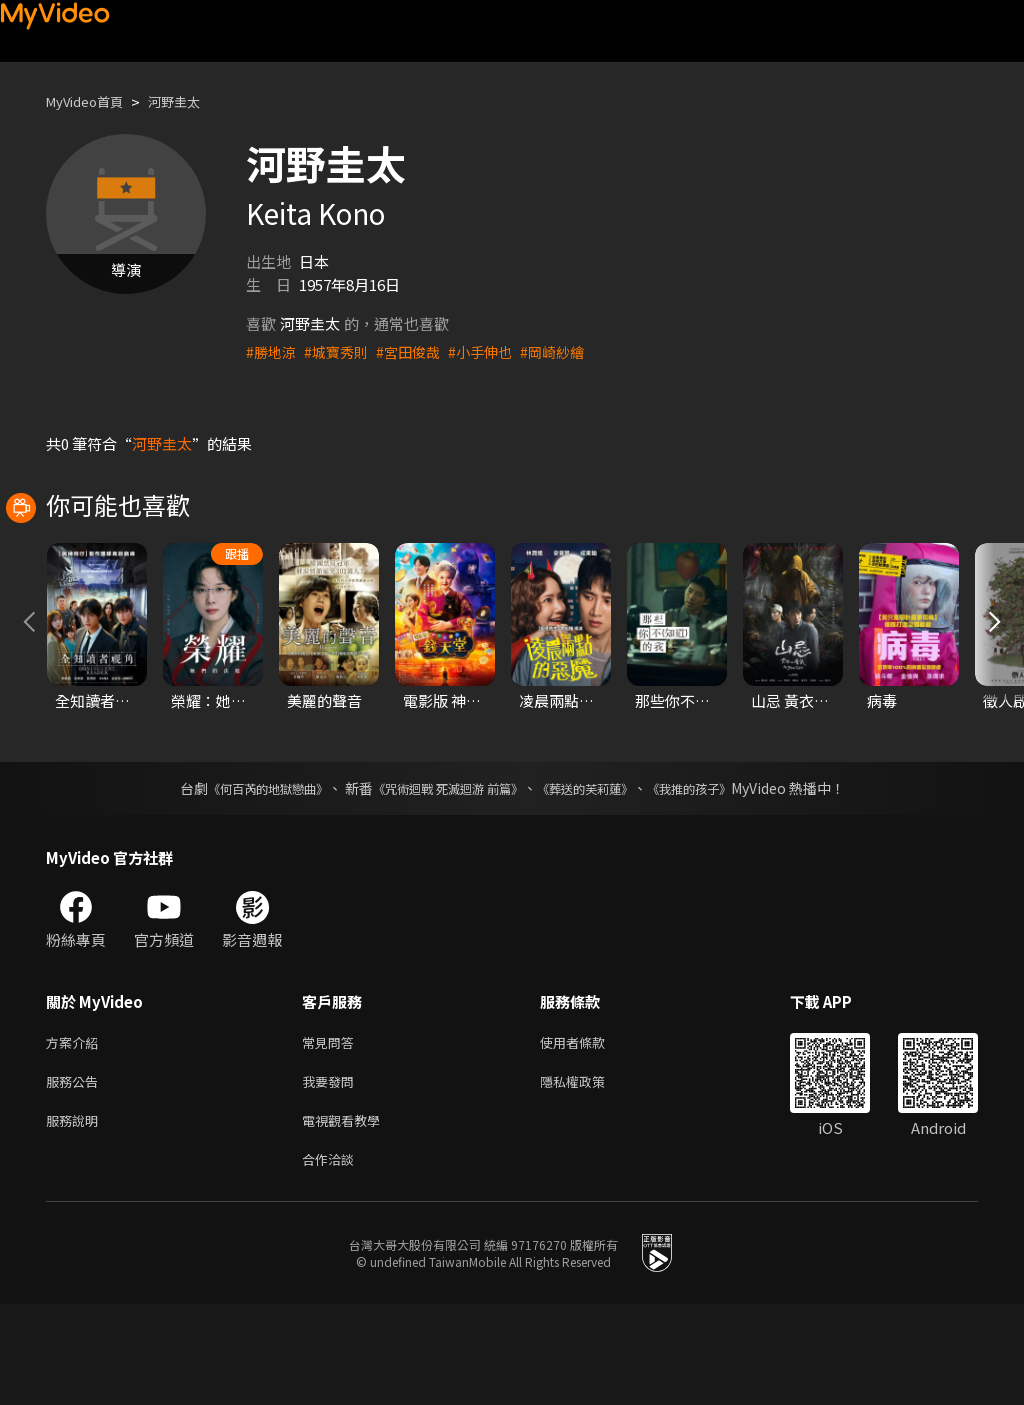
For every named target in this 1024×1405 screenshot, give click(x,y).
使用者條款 (589, 1132)
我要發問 (332, 1174)
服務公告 (76, 1174)
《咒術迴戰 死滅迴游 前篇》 (443, 877)
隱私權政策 (589, 1174)
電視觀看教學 (347, 1216)
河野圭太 (192, 101)
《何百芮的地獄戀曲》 (241, 877)
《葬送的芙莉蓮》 (600, 877)
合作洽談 (332, 1258)
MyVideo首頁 (91, 101)
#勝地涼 (272, 351)
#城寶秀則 (341, 351)
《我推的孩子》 (719, 877)
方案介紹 (76, 1132)
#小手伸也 (493, 351)
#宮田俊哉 (417, 351)
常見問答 (332, 1132)
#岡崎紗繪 (569, 351)
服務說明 (76, 1216)
